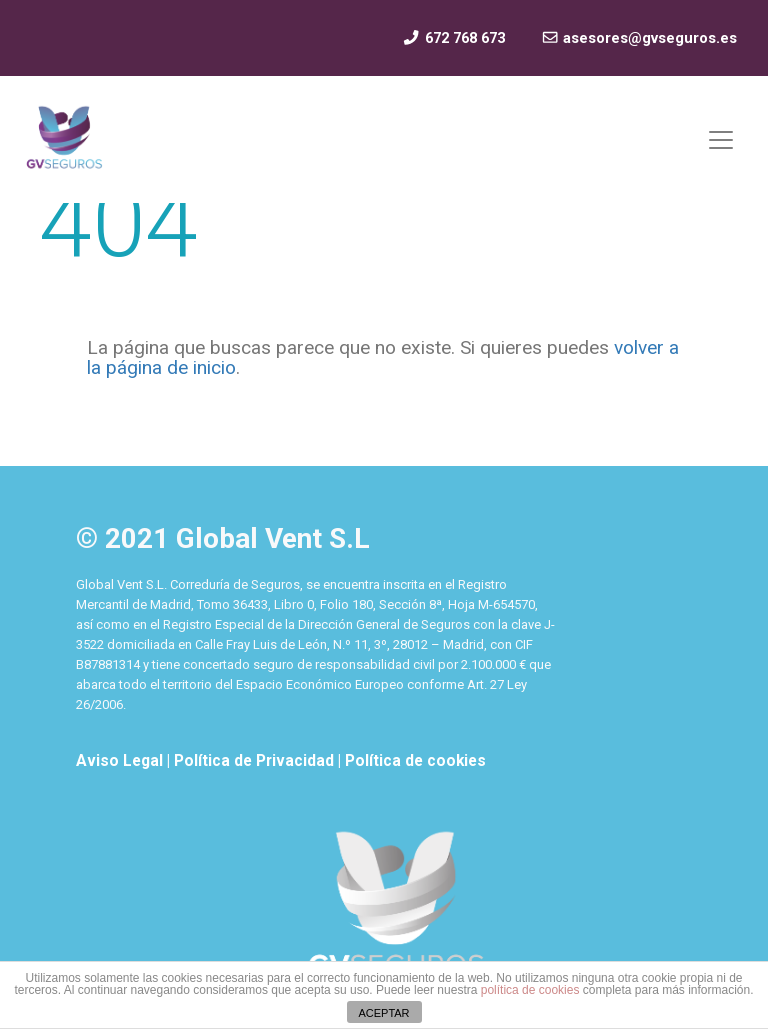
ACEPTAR (383, 1013)
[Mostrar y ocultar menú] (721, 140)
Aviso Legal (121, 761)
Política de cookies (415, 761)
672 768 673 (453, 38)
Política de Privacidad (256, 761)
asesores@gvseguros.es (639, 38)
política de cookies (530, 990)
